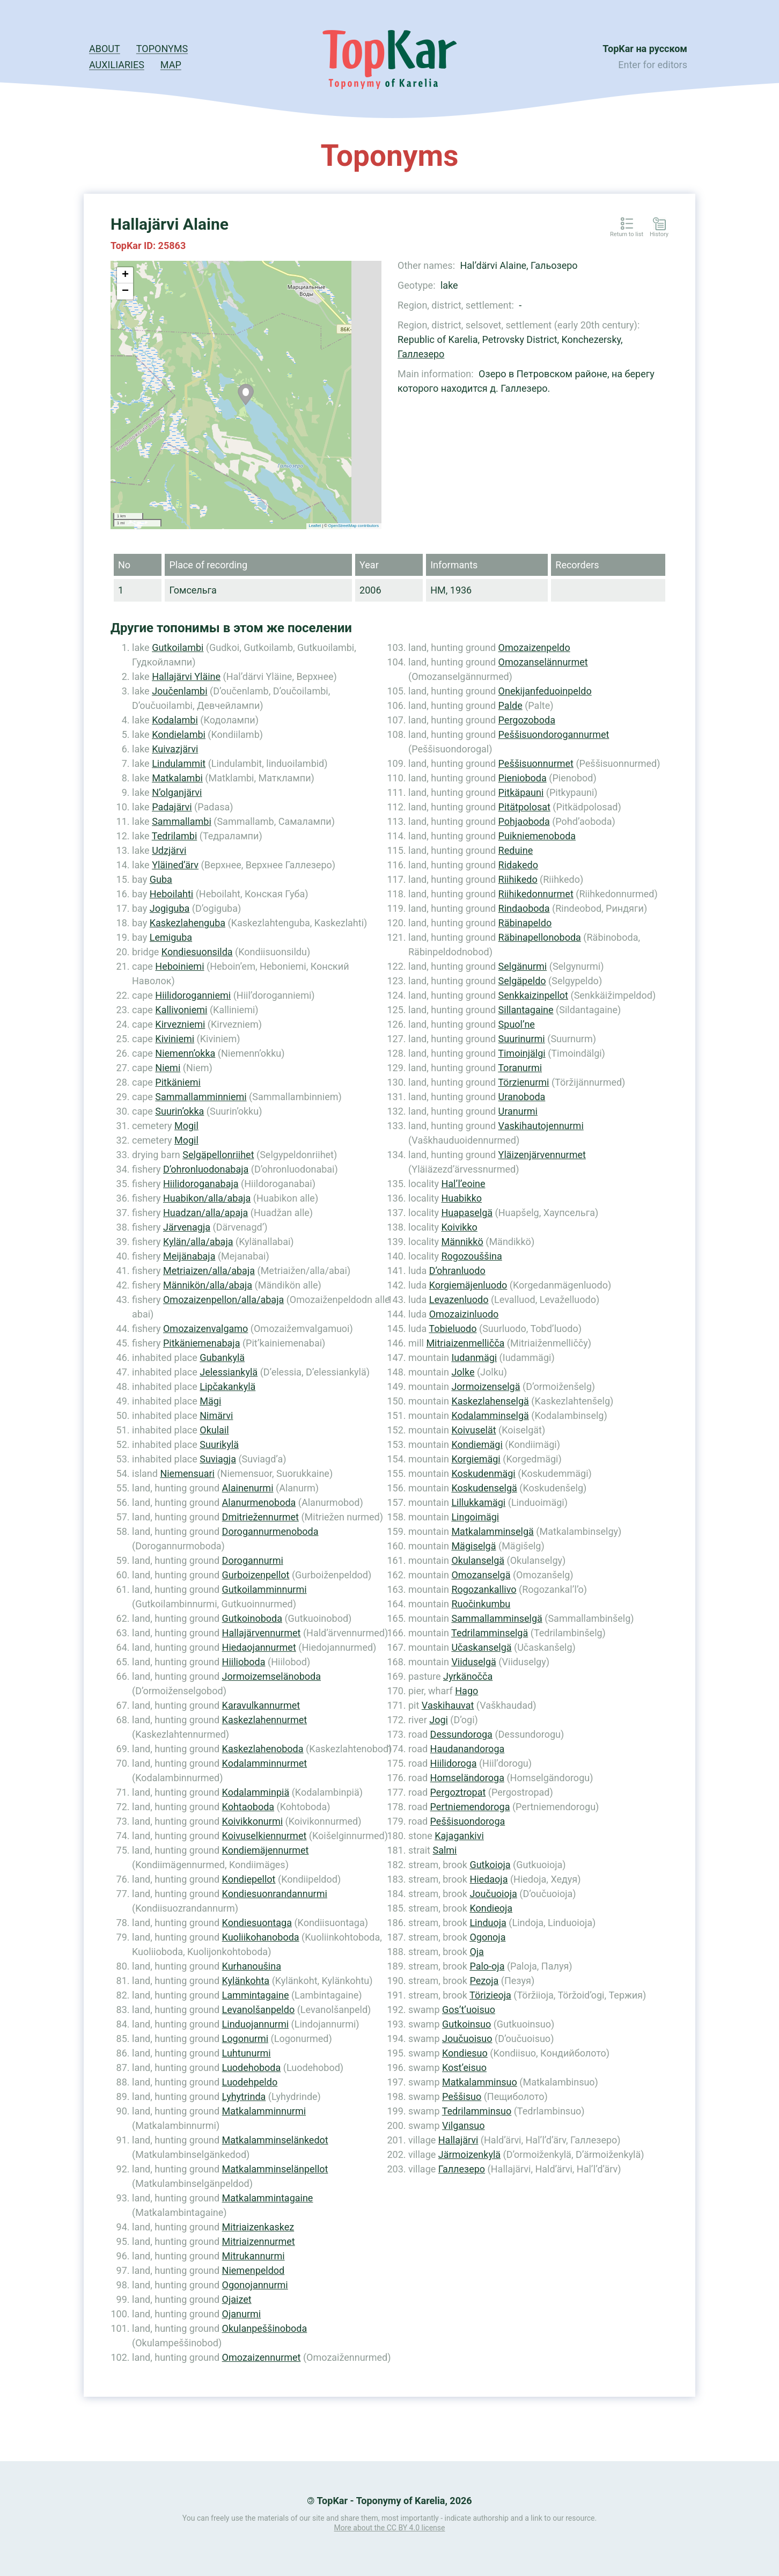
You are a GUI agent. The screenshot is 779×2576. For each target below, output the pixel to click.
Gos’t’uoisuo (468, 2009)
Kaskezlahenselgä (489, 1401)
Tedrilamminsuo (477, 2111)
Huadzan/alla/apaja (205, 1212)
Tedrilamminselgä (489, 1632)
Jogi (438, 1719)
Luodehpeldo (250, 2082)
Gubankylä (222, 1357)
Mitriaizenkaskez (258, 2227)
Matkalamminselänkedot (275, 2140)
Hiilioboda (244, 1661)
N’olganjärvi (177, 792)
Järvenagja (186, 1227)
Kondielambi (178, 734)
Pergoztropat (458, 1792)
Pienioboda (522, 778)
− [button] (125, 291)
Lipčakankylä (227, 1386)
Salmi (444, 1850)
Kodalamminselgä (489, 1415)
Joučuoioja (493, 1893)
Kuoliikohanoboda (260, 1937)
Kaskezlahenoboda (263, 1748)
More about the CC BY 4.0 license (389, 2527)
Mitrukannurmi (253, 2256)
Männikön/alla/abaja (207, 1285)
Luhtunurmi (246, 2053)
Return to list (626, 234)
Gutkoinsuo (466, 2024)
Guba (161, 879)
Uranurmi (518, 1111)
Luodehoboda (251, 2067)
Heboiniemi (179, 966)
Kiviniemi (174, 1038)
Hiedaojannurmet (259, 1647)
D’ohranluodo (457, 1270)
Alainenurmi (248, 1488)
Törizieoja (490, 1995)
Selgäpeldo (522, 980)
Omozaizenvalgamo (205, 1328)
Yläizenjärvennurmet (542, 1154)
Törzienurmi (523, 1082)
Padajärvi (172, 807)
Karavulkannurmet (261, 1705)
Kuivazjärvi (175, 749)
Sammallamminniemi (200, 1096)
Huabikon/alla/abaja (207, 1198)
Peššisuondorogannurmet (553, 734)
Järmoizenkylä (469, 2154)
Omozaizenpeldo (534, 647)
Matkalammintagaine (267, 2198)
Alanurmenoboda (259, 1502)
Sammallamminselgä (496, 1618)
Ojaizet (237, 2299)
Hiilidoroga (453, 1763)
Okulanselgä (477, 1560)
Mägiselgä (473, 1546)
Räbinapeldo (525, 922)
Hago (466, 1690)
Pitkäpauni (521, 792)
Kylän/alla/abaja (198, 1241)
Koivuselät (473, 1430)
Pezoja (483, 1980)
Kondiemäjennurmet (265, 1850)
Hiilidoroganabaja (201, 1183)
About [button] (104, 48)
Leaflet (315, 525)
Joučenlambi (179, 691)
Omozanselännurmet (543, 662)
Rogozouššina (471, 1256)
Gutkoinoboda (252, 1618)
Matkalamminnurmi (264, 2111)
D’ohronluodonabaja (205, 1169)
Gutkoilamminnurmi (264, 1589)
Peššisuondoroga (467, 1821)
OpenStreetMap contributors (353, 525)
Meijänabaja (189, 1256)
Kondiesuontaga (257, 1922)
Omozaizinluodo (464, 1314)
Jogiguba (170, 908)
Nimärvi (216, 1415)
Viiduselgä (473, 1661)
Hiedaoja (488, 1879)
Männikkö (462, 1241)
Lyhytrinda (244, 2096)
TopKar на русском (644, 48)
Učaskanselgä (481, 1647)
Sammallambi (181, 821)
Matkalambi (177, 778)
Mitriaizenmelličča (465, 1343)
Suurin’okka (179, 1111)
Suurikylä (219, 1444)
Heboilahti (171, 893)
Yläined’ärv (175, 864)
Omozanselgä (480, 1574)
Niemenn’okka (185, 1053)
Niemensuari (187, 1473)
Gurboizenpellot (256, 1574)
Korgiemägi (475, 1459)
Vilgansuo (463, 2125)
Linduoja (487, 1922)
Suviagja (218, 1459)
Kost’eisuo (464, 2067)
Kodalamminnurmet (264, 1763)
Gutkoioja (489, 1864)
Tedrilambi (174, 835)
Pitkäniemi (178, 1082)
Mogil (186, 1125)
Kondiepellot (249, 1879)
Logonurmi (245, 2038)
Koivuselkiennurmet (264, 1835)
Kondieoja (490, 1908)
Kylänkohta (246, 1980)
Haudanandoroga (467, 1748)
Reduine (515, 850)
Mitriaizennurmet (258, 2241)
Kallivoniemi (181, 1009)
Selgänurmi (522, 966)
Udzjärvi (169, 850)
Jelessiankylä (229, 1372)
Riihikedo (518, 879)
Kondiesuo (465, 2053)
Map (170, 64)
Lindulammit (178, 763)
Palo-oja (486, 1966)
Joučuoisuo (467, 2038)
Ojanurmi (241, 2313)
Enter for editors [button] (652, 64)
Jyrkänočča (468, 1676)
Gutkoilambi (177, 647)
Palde (510, 705)
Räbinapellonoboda (539, 937)
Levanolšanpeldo (258, 2009)
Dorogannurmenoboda (270, 1531)
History (659, 234)
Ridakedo (518, 864)
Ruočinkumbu (480, 1603)
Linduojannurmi (255, 2024)
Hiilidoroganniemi (193, 995)
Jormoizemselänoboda (271, 1676)
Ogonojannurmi (255, 2284)
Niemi (167, 1067)
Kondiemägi (476, 1444)
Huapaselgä (467, 1212)
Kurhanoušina (251, 1966)
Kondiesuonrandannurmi (274, 1893)
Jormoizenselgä (485, 1386)
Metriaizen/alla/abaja (209, 1270)
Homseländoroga (467, 1777)
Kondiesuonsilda (197, 951)
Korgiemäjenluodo (468, 1285)
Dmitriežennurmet (260, 1517)
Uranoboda (522, 1096)
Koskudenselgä (484, 1488)
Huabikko (461, 1198)
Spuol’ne (516, 1024)
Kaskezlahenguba (187, 922)
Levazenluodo (459, 1299)
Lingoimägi (475, 1517)
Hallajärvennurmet (261, 1632)
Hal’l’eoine (463, 1183)
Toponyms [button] (162, 48)
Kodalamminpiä (256, 1792)
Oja (476, 1951)
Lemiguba (171, 937)
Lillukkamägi (478, 1502)
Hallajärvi (458, 2140)
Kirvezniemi (180, 1024)
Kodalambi (175, 720)
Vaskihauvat (448, 1705)
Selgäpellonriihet (218, 1154)
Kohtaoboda (248, 1806)
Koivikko (459, 1227)
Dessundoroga (461, 1734)
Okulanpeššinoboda (264, 2328)
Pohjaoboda (524, 821)
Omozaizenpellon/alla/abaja (223, 1299)
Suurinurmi (521, 1038)
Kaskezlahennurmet (264, 1719)
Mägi (210, 1401)
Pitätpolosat (524, 807)
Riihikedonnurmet (536, 893)
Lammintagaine (255, 1995)
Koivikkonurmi (252, 1821)
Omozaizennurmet (261, 2357)
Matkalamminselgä (492, 1531)
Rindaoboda (524, 908)
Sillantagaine (526, 1009)
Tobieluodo (452, 1328)
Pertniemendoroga (470, 1806)
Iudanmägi (474, 1357)
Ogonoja (487, 1937)
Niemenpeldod (253, 2270)
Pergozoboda (526, 720)
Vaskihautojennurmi (541, 1125)
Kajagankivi (459, 1835)
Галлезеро (421, 354)
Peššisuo (461, 2096)
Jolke (462, 1372)
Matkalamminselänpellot (275, 2169)
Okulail (214, 1430)
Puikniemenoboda (537, 835)
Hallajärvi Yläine (186, 676)
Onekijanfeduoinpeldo (545, 691)
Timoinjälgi (521, 1053)
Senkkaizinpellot (533, 995)
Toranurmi (520, 1067)
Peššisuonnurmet (536, 763)
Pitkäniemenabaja (201, 1343)
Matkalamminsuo (479, 2082)
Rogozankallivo (483, 1589)
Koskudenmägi (483, 1473)
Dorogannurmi (252, 1560)
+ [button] (125, 275)
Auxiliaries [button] (116, 64)
